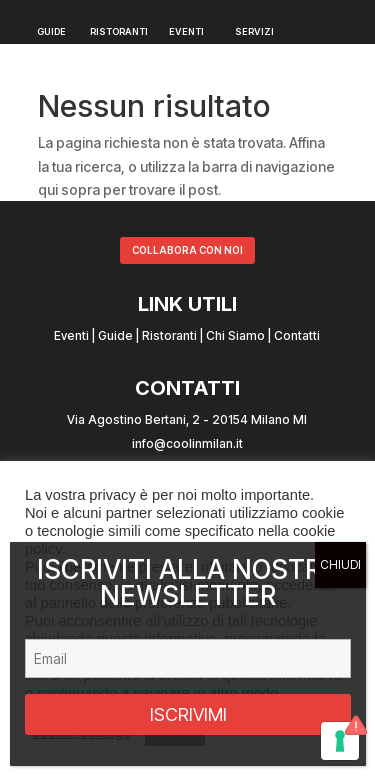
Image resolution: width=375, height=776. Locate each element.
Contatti (297, 335)
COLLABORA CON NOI (187, 250)
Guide (115, 335)
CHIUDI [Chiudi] (340, 564)
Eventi (71, 335)
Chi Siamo (235, 335)
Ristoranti (169, 335)
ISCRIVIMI (188, 714)
